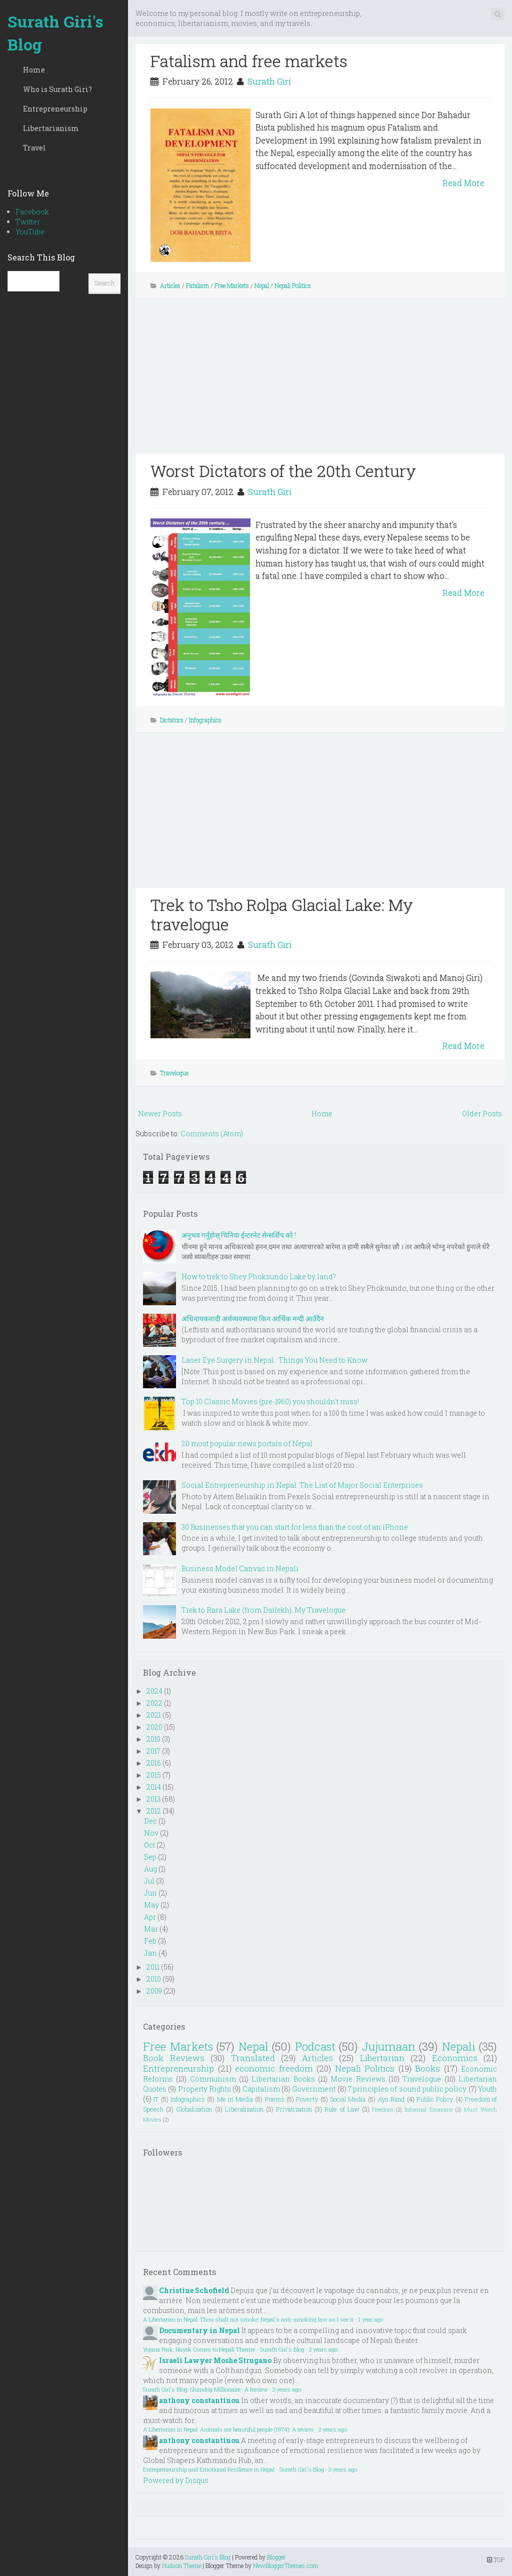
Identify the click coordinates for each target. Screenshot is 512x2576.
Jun (150, 1893)
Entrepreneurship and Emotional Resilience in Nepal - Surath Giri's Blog (233, 2469)
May (151, 1905)
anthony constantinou (199, 2400)
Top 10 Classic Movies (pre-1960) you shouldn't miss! (270, 1401)
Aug (150, 1869)
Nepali (459, 2046)
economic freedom (274, 2068)
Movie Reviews (357, 2079)
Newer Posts (160, 1113)
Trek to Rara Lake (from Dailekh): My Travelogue (264, 1610)
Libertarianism (51, 128)
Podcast (315, 2046)
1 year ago (370, 2319)
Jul (149, 1881)
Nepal (261, 285)
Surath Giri (269, 81)
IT (156, 2099)
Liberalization (244, 2109)
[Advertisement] (320, 384)
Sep (150, 1857)
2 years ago (323, 2349)
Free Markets (231, 285)
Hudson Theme (181, 2566)
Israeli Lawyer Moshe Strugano (215, 2360)
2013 (153, 1799)
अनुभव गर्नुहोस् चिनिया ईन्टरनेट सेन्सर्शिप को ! (239, 1235)
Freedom (383, 2109)
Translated (253, 2058)
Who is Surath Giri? (57, 89)
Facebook (32, 211)
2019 (153, 1739)
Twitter (28, 221)
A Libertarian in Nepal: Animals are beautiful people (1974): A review (228, 2429)
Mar (151, 1929)
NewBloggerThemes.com (285, 2566)
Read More (463, 182)
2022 (154, 1703)
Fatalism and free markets (249, 60)
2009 (154, 1991)
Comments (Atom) (211, 1133)
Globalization (194, 2109)
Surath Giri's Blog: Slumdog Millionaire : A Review (205, 2389)
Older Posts (482, 1113)
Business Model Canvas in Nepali (240, 1568)
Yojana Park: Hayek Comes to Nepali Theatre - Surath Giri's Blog (223, 2349)
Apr (150, 1917)
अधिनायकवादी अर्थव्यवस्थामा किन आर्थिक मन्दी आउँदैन (253, 1318)
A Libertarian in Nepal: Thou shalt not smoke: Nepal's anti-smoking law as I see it (248, 2319)
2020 (154, 1727)
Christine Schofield (194, 2290)
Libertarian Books (283, 2079)
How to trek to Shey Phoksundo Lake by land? (259, 1276)
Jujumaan (389, 2046)
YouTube (30, 231)
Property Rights (204, 2089)
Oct (149, 1845)
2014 (153, 1787)
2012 (153, 1811)
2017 (153, 1751)
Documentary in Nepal (199, 2330)
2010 (153, 1979)
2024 (154, 1691)
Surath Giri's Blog (56, 32)
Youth (487, 2089)
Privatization (294, 2109)
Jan (150, 1953)
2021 (153, 1715)
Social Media (348, 2099)
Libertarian (382, 2058)
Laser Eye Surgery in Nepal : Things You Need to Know (275, 1360)
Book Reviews (173, 2058)
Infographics (205, 720)
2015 (153, 1775)
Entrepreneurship (55, 108)
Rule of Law (341, 2109)
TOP (495, 2560)
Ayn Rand (391, 2099)
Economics (455, 2058)
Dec (150, 1821)
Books (427, 2068)
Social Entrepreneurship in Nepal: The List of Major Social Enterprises (302, 1485)
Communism (213, 2079)
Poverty (307, 2099)
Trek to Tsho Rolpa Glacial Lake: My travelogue (281, 914)
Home (34, 69)
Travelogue (174, 1073)
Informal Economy (428, 2109)
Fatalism (197, 285)
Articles (170, 285)
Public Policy (434, 2099)
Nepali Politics (292, 285)
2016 (153, 1763)
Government (314, 2089)
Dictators (172, 720)
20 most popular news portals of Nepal (247, 1443)
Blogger (276, 2557)
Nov (151, 1833)
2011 (153, 1967)
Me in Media (235, 2099)
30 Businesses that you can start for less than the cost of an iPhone (295, 1527)
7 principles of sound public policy (407, 2089)
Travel (34, 147)
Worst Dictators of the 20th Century (283, 470)
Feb (150, 1941)
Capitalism (261, 2089)
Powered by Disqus (175, 2480)
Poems (274, 2099)
